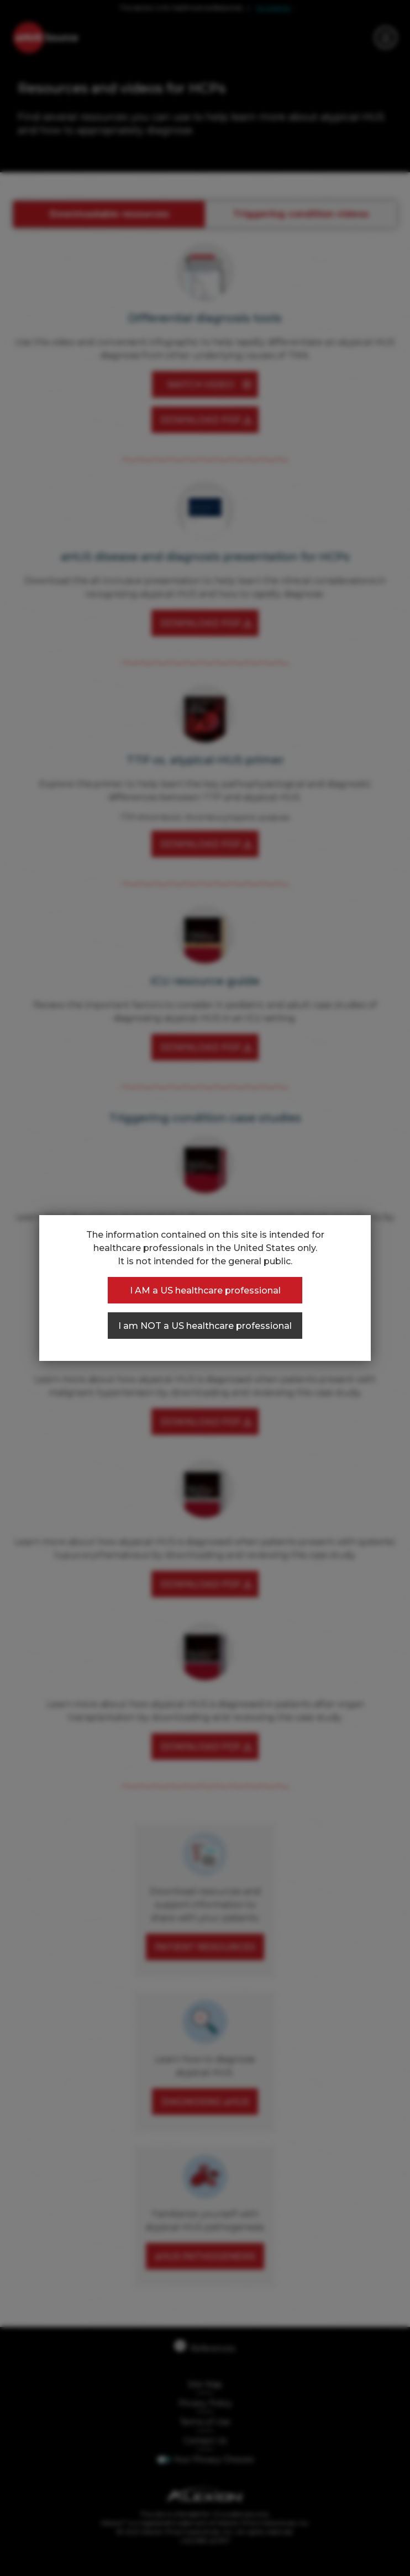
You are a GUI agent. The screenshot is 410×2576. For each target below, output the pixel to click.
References (205, 2346)
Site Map (205, 2384)
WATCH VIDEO (200, 384)
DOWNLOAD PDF (200, 420)
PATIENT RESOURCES (205, 1947)
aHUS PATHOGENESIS (205, 2256)
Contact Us (205, 2441)
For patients (273, 8)
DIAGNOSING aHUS (205, 2102)
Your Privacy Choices (214, 2459)
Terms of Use (205, 2422)
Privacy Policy (205, 2403)
